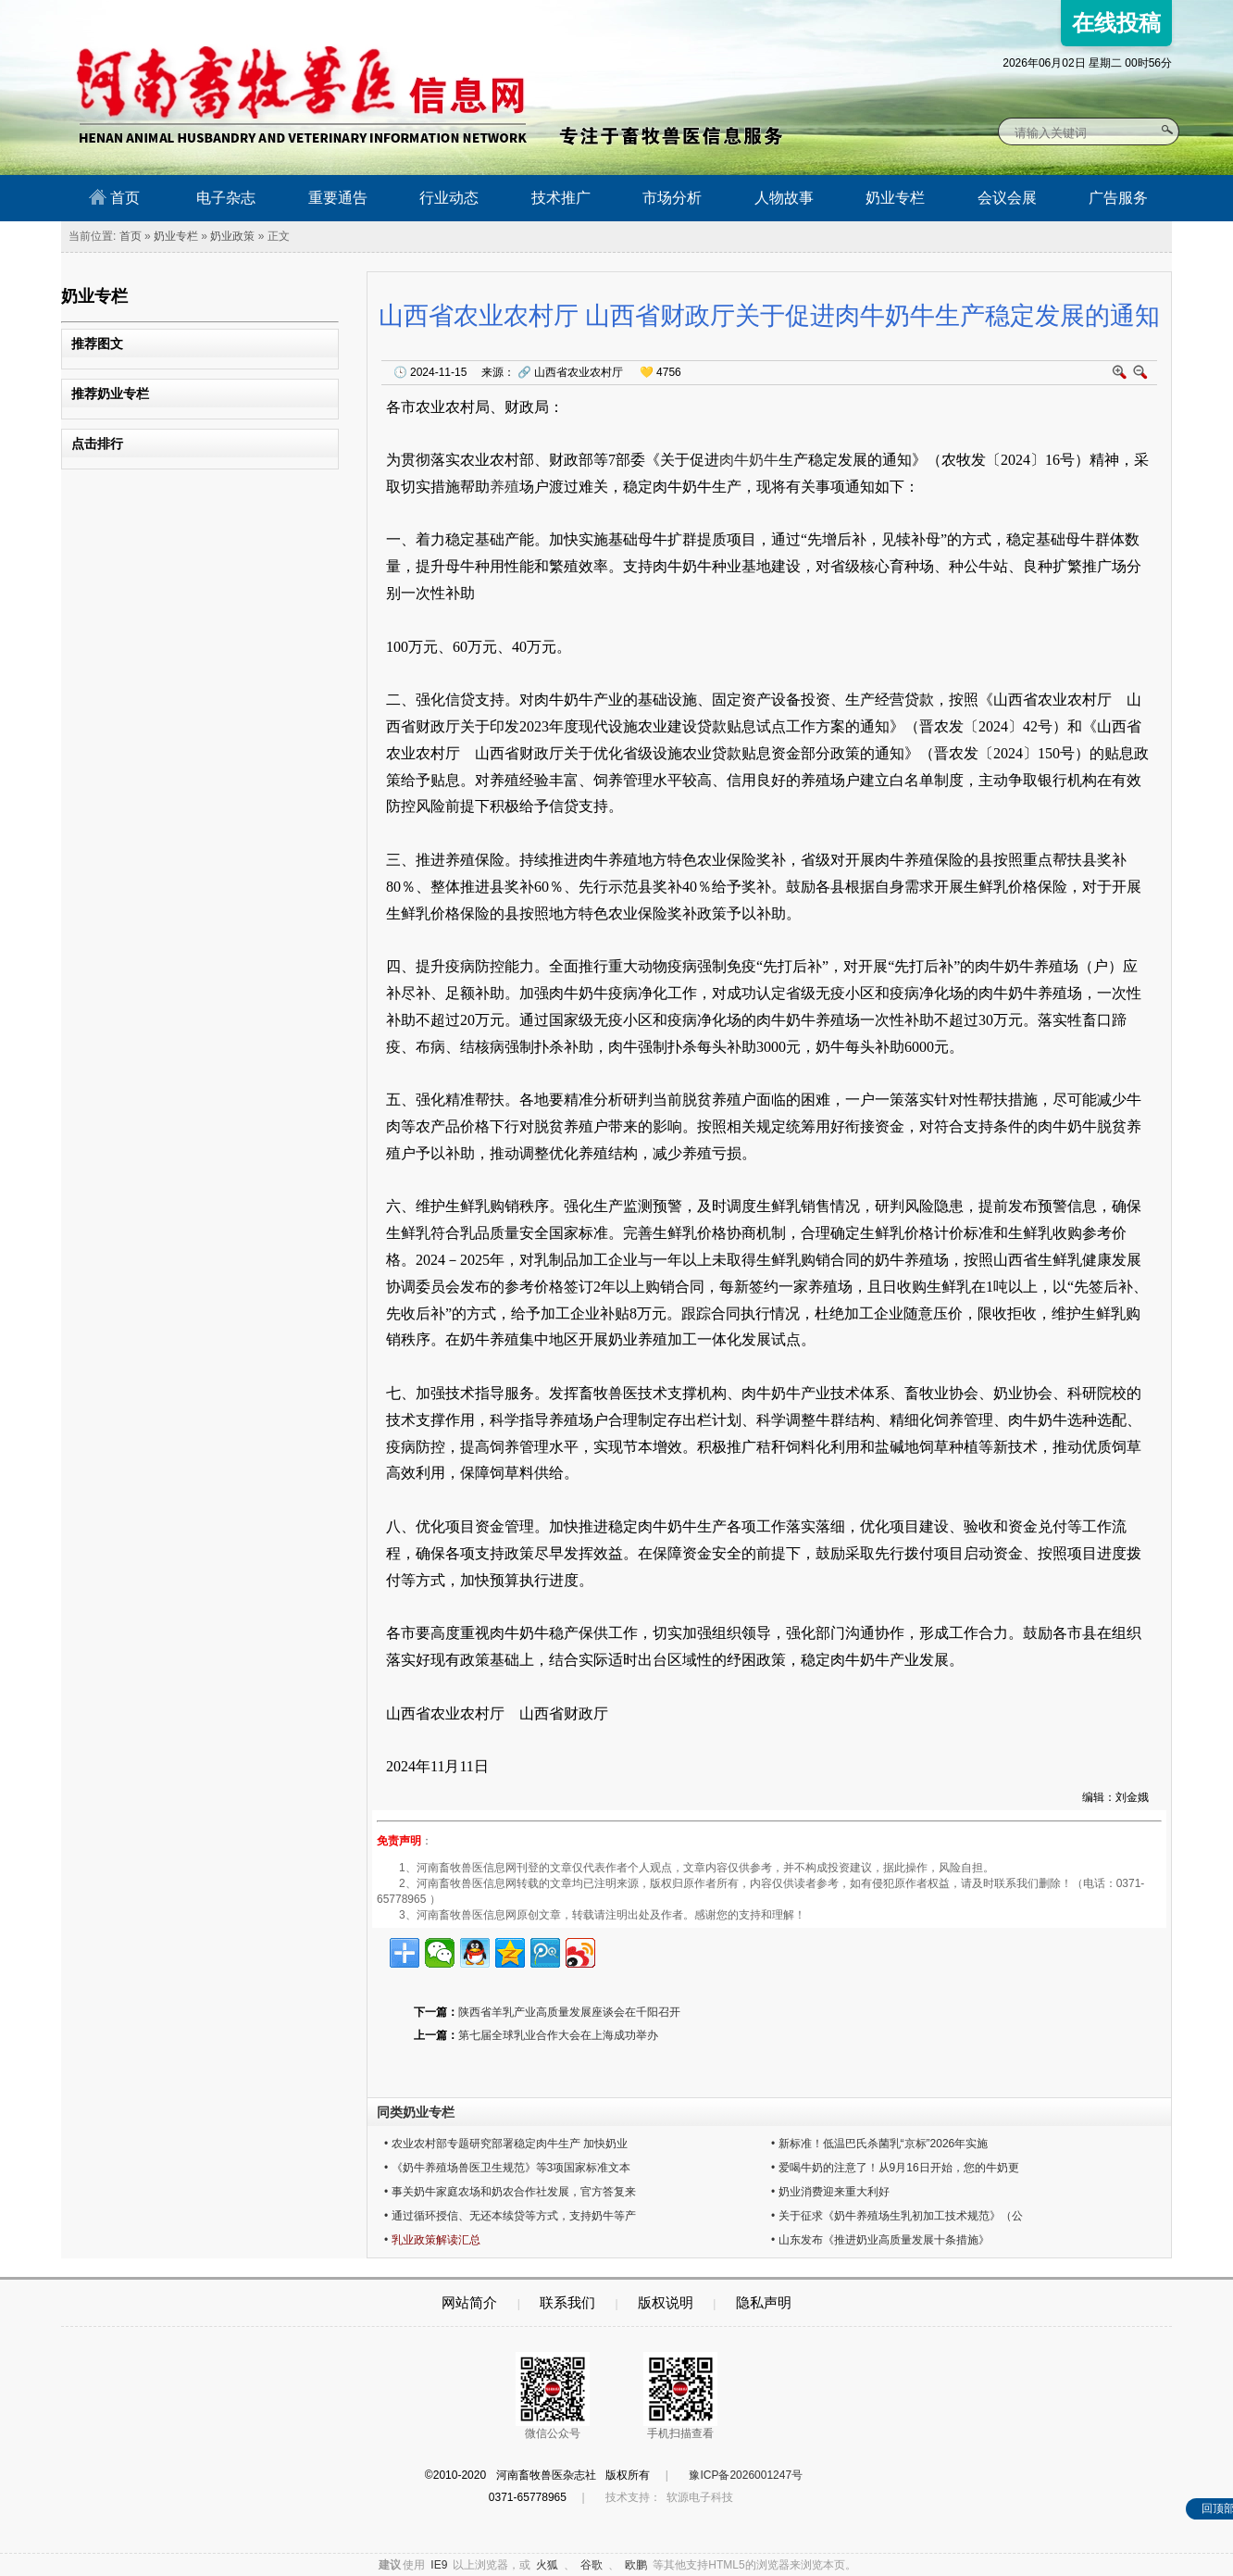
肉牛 (734, 460)
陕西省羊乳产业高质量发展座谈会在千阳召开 (569, 2012)
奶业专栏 (895, 198)
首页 (114, 197)
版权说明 (665, 2302)
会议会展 (1007, 198)
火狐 (547, 2564)
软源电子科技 (699, 2497)
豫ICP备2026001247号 (746, 2475)
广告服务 (1118, 198)
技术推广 (561, 198)
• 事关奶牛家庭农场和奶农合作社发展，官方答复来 (510, 2191)
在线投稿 (1116, 22)
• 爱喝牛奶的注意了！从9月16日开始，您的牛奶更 (895, 2167)
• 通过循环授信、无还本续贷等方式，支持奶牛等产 (510, 2215)
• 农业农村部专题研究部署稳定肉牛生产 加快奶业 (506, 2143)
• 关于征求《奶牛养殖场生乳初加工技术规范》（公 (897, 2215)
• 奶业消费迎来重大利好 (830, 2191)
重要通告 (337, 198)
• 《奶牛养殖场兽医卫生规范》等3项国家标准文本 (507, 2167)
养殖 (504, 486)
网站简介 (469, 2302)
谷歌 (591, 2564)
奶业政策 (232, 236)
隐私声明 (763, 2302)
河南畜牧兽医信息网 (281, 15)
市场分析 (672, 198)
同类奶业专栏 (416, 2112)
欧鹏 (636, 2564)
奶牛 (763, 460)
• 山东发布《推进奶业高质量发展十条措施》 (880, 2239)
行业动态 (449, 198)
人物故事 (784, 198)
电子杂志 (225, 198)
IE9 (438, 2564)
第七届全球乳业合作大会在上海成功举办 (558, 2035)
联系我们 (567, 2302)
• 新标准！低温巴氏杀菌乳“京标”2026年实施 (879, 2143)
